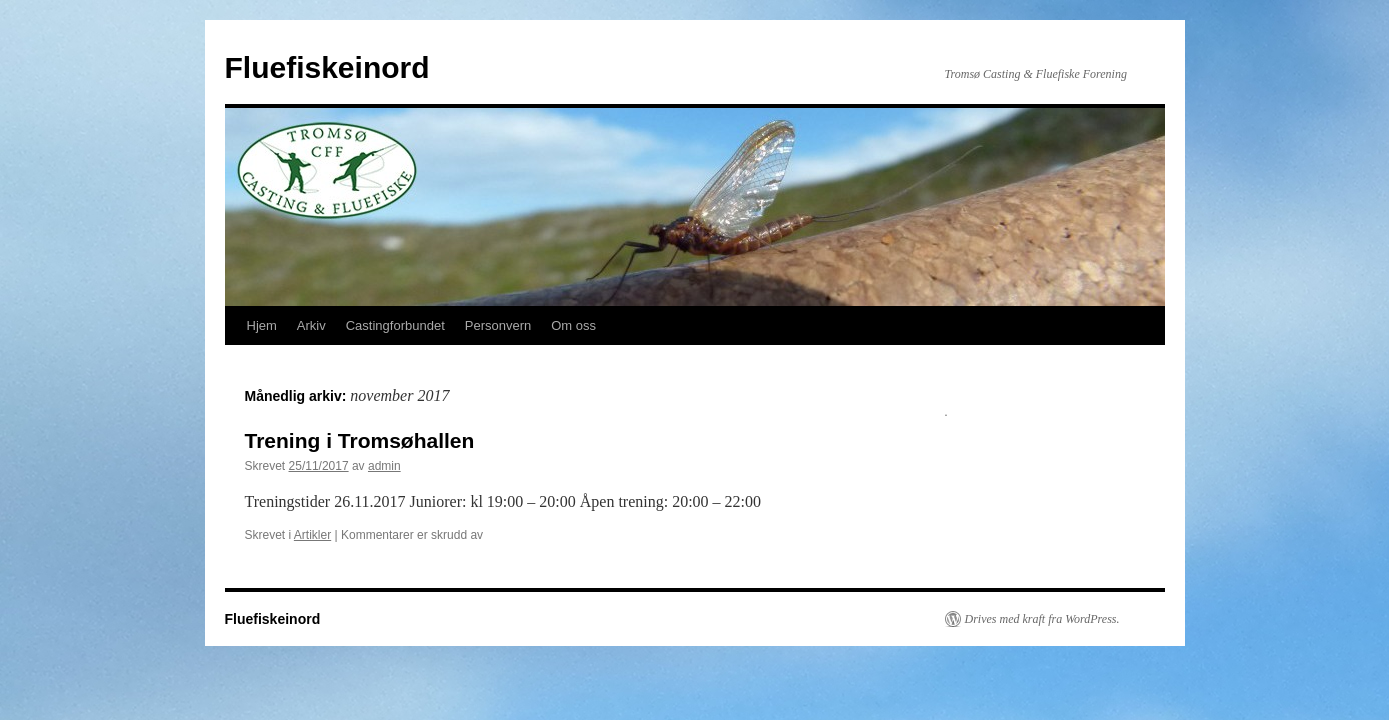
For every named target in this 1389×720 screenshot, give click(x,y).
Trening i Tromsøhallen (360, 440)
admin (384, 466)
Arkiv (311, 325)
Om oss (573, 325)
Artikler (312, 535)
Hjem (262, 325)
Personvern (498, 325)
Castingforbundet (395, 325)
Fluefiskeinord (327, 67)
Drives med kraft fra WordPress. (1042, 619)
